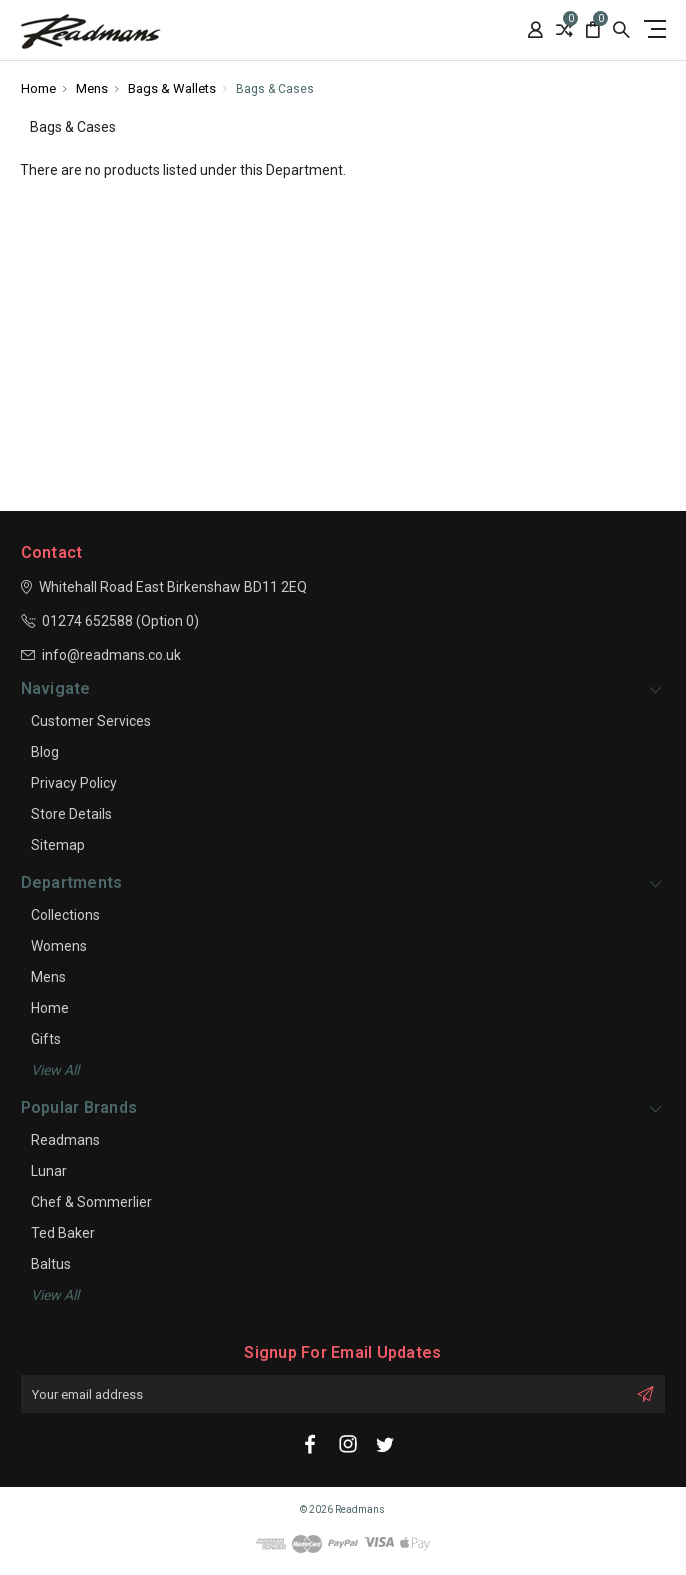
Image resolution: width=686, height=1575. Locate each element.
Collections (65, 915)
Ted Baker (63, 1233)
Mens (92, 88)
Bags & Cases (275, 89)
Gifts (46, 1039)
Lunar (49, 1171)
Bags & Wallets (172, 88)
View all (55, 1070)
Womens (59, 946)
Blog (45, 752)
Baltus (51, 1264)
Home (38, 88)
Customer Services (91, 721)
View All (55, 1295)
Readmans (65, 1140)
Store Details (71, 814)
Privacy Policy (74, 783)
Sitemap (58, 845)
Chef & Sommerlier (91, 1202)
